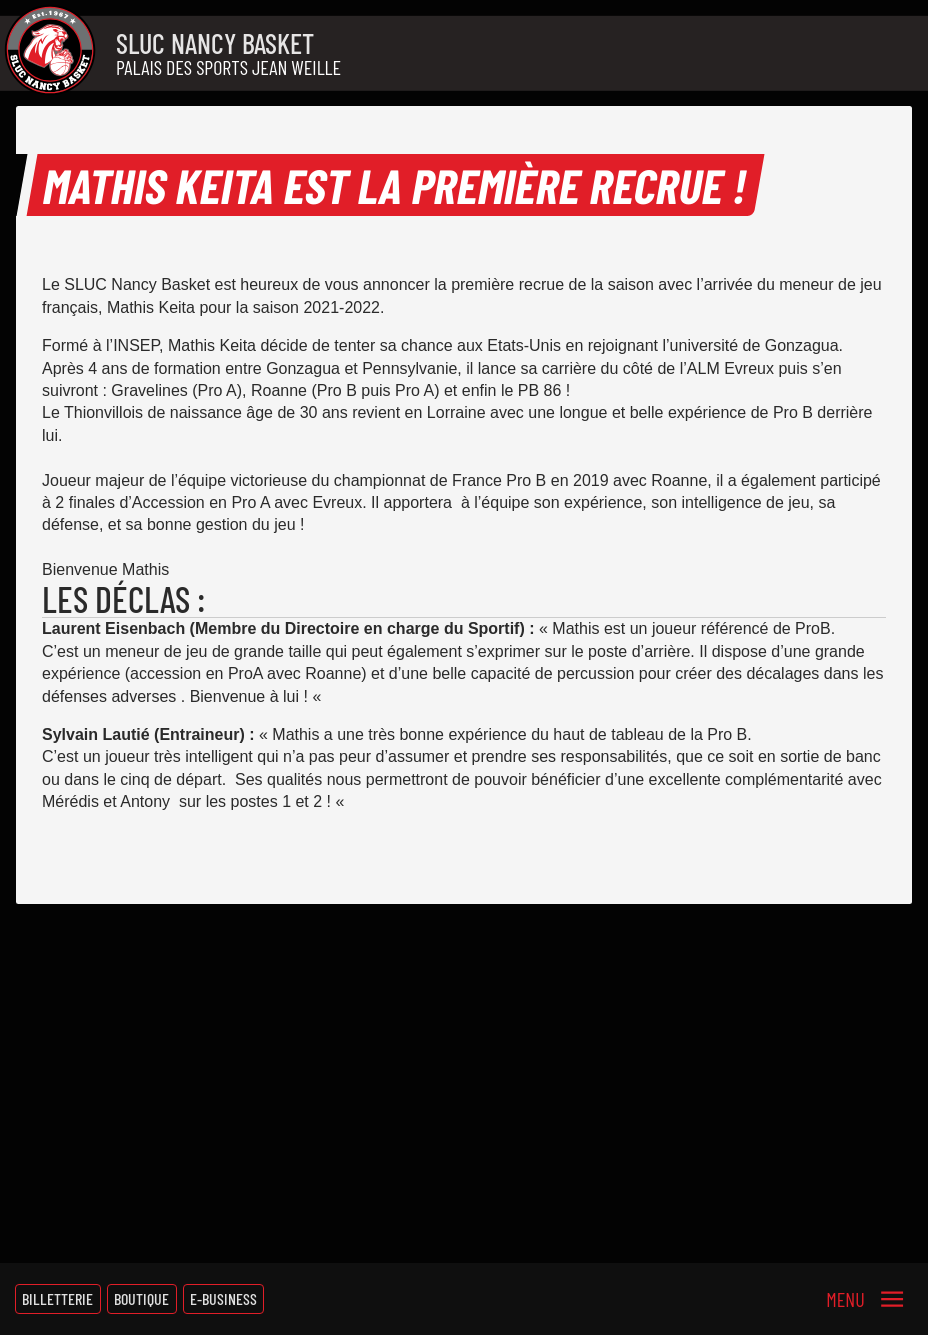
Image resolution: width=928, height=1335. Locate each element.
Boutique (141, 1298)
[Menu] (865, 1299)
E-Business (223, 1298)
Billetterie (57, 1298)
